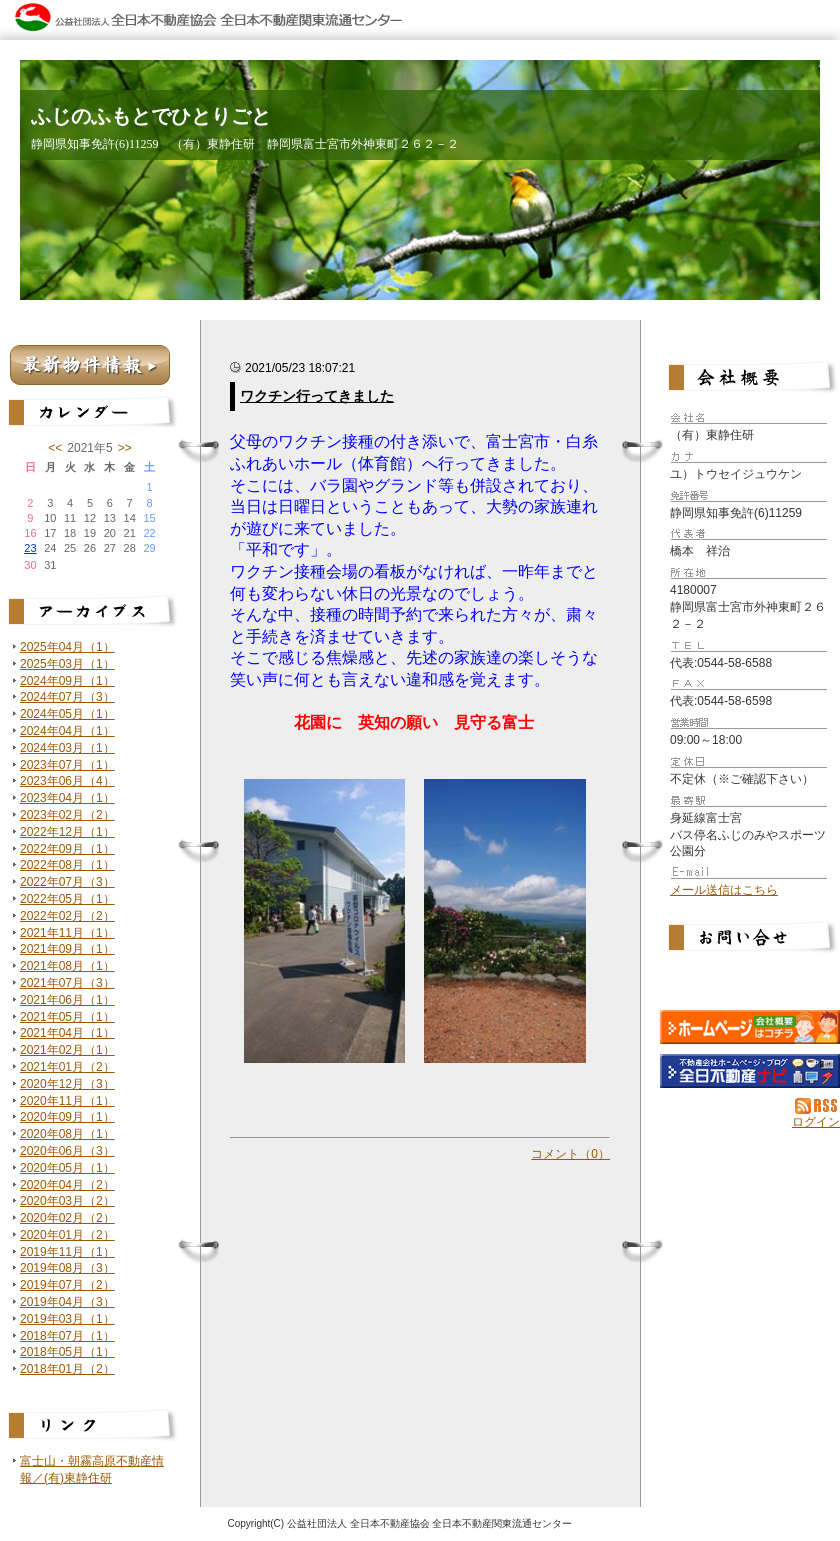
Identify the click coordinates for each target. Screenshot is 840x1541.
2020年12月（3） (67, 1084)
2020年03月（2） (67, 1201)
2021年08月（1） (67, 966)
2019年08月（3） (67, 1268)
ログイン (816, 1122)
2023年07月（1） (67, 765)
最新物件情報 (90, 365)
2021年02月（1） (67, 1050)
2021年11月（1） (67, 933)
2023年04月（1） (67, 798)
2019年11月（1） (67, 1252)
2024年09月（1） (67, 681)
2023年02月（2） (67, 815)
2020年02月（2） (67, 1218)
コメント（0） (570, 1154)
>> (125, 448)
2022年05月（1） (67, 899)
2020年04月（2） (67, 1185)
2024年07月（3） (67, 697)
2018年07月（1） (67, 1336)
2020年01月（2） (67, 1235)
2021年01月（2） (67, 1067)
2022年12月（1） (67, 832)
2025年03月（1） (67, 664)
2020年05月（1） (67, 1168)
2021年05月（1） (67, 1017)
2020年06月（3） (67, 1151)
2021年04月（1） (67, 1033)
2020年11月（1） (67, 1101)
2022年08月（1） (67, 865)
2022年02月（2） (67, 916)
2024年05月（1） (67, 714)
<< (55, 448)
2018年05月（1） (67, 1352)
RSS (817, 1106)
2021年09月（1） (67, 949)
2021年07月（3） (67, 983)
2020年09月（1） (67, 1117)
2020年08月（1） (67, 1134)
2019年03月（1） (67, 1319)
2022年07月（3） (67, 882)
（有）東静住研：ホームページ (750, 1027)
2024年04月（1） (67, 731)
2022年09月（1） (67, 849)
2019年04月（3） (67, 1302)
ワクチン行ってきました (317, 396)
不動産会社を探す (750, 1071)
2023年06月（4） (67, 781)
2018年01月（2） (67, 1369)
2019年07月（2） (67, 1285)
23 (30, 548)
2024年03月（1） (67, 748)
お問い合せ (750, 940)
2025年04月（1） (67, 647)
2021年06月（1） (67, 1000)
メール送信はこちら (724, 890)
